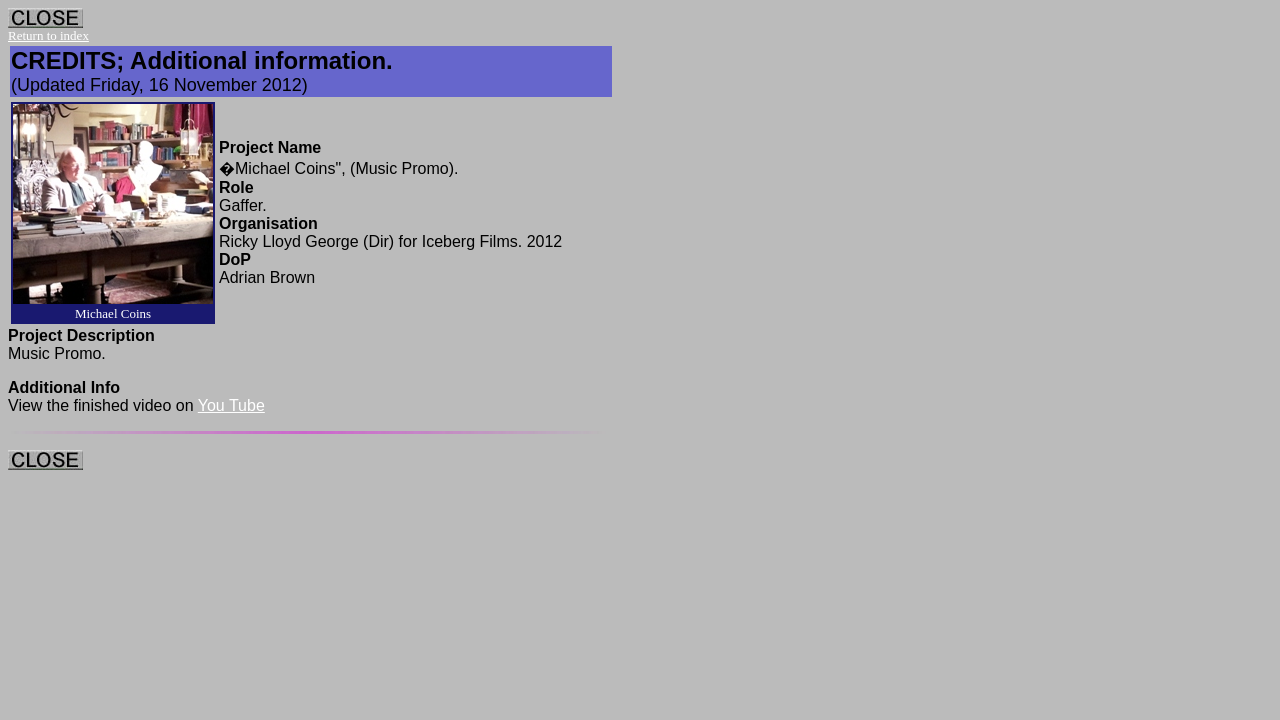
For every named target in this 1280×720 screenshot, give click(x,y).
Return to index (48, 35)
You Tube (231, 405)
